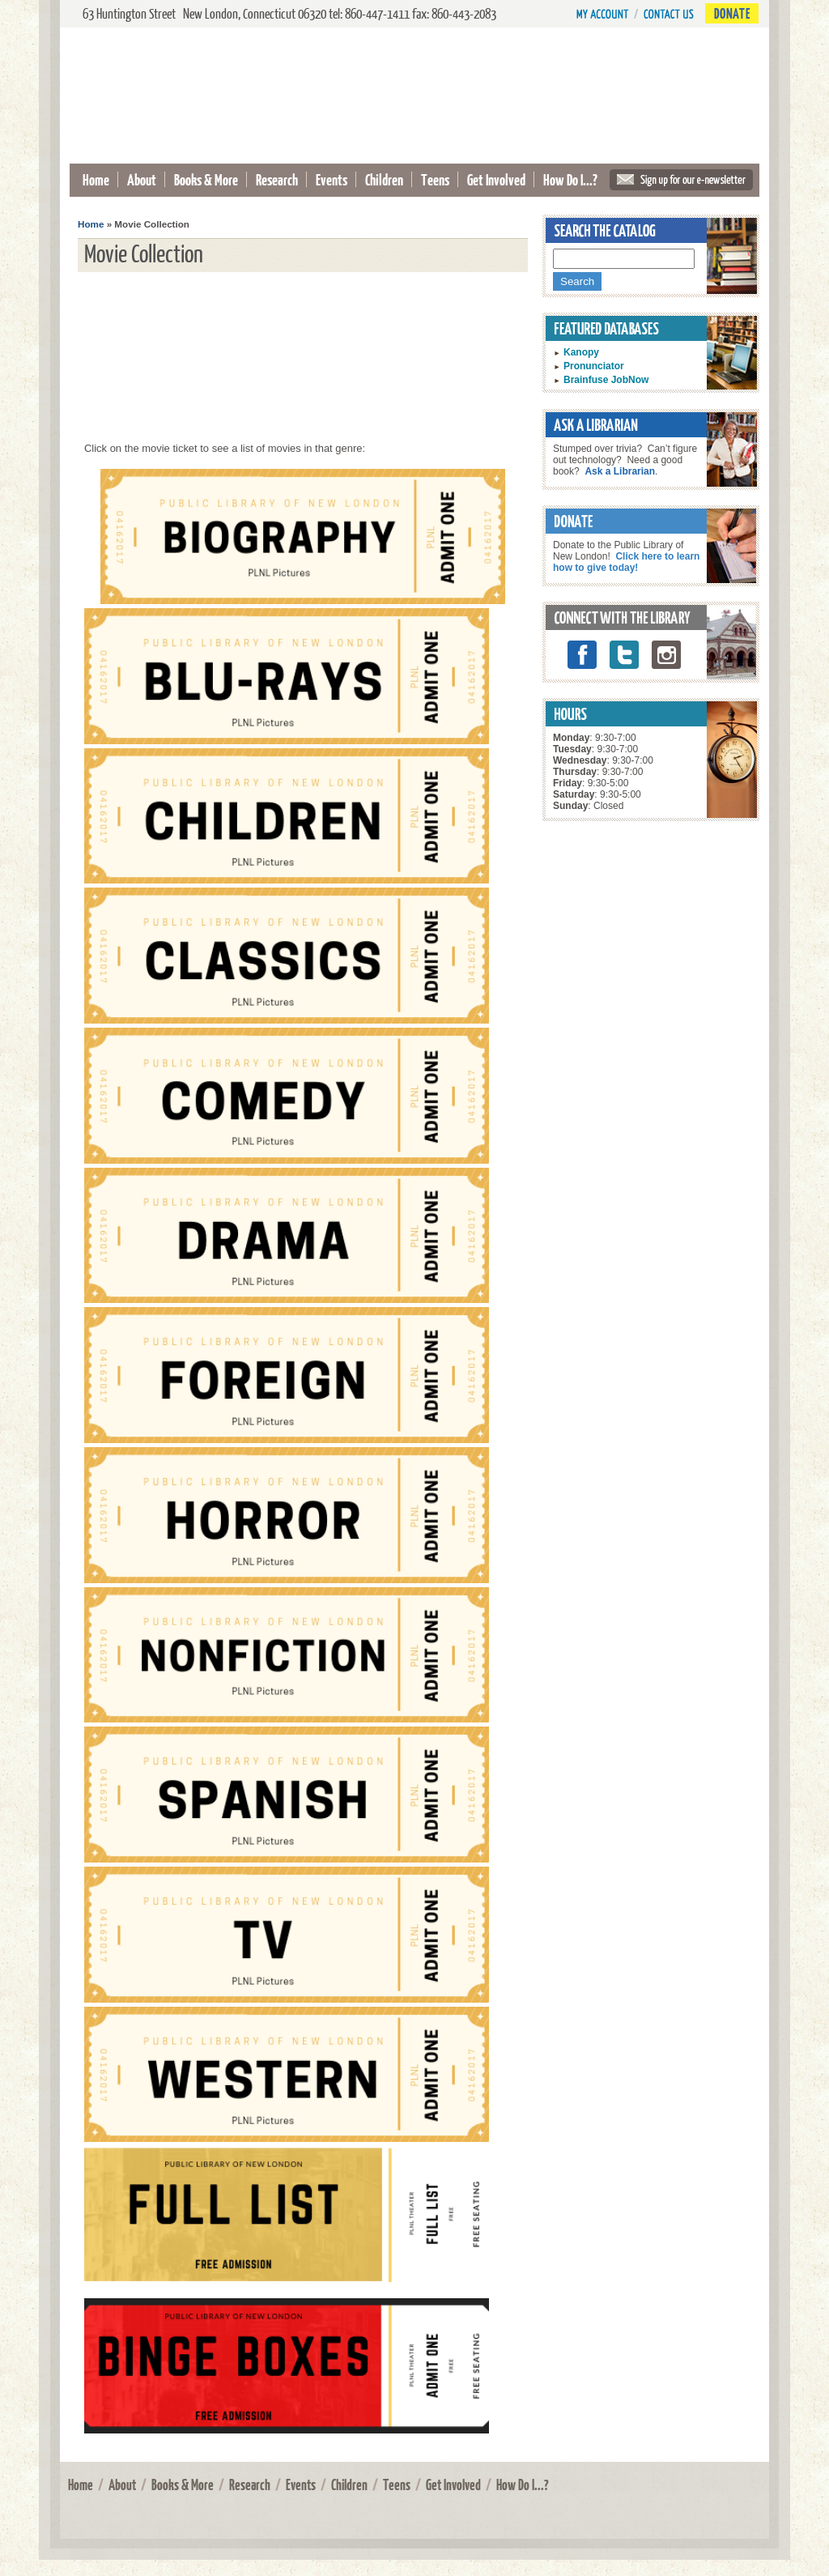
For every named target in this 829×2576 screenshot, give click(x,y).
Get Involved (496, 179)
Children (384, 179)
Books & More (206, 179)
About (141, 179)
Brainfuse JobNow (605, 379)
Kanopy (581, 352)
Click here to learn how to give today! (626, 562)
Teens (435, 179)
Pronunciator (593, 366)
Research (277, 179)
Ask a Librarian (620, 471)
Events (331, 179)
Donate (732, 13)
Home (96, 179)
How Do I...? (570, 179)
